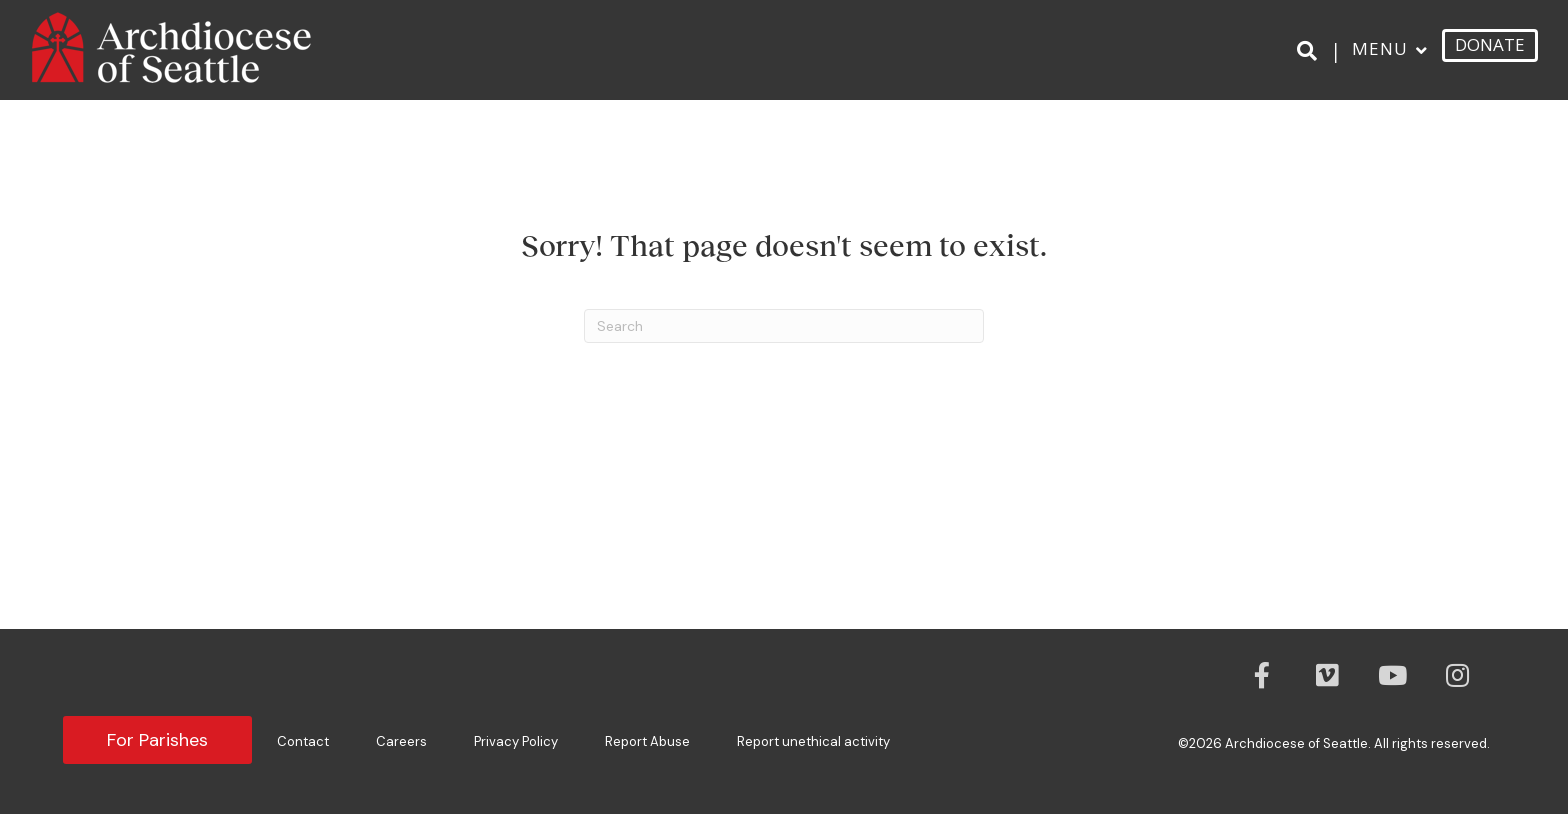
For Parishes (157, 740)
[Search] (1310, 51)
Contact (303, 741)
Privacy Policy (516, 741)
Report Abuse (647, 741)
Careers (401, 741)
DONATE (1490, 44)
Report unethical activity (813, 741)
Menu (1380, 48)
